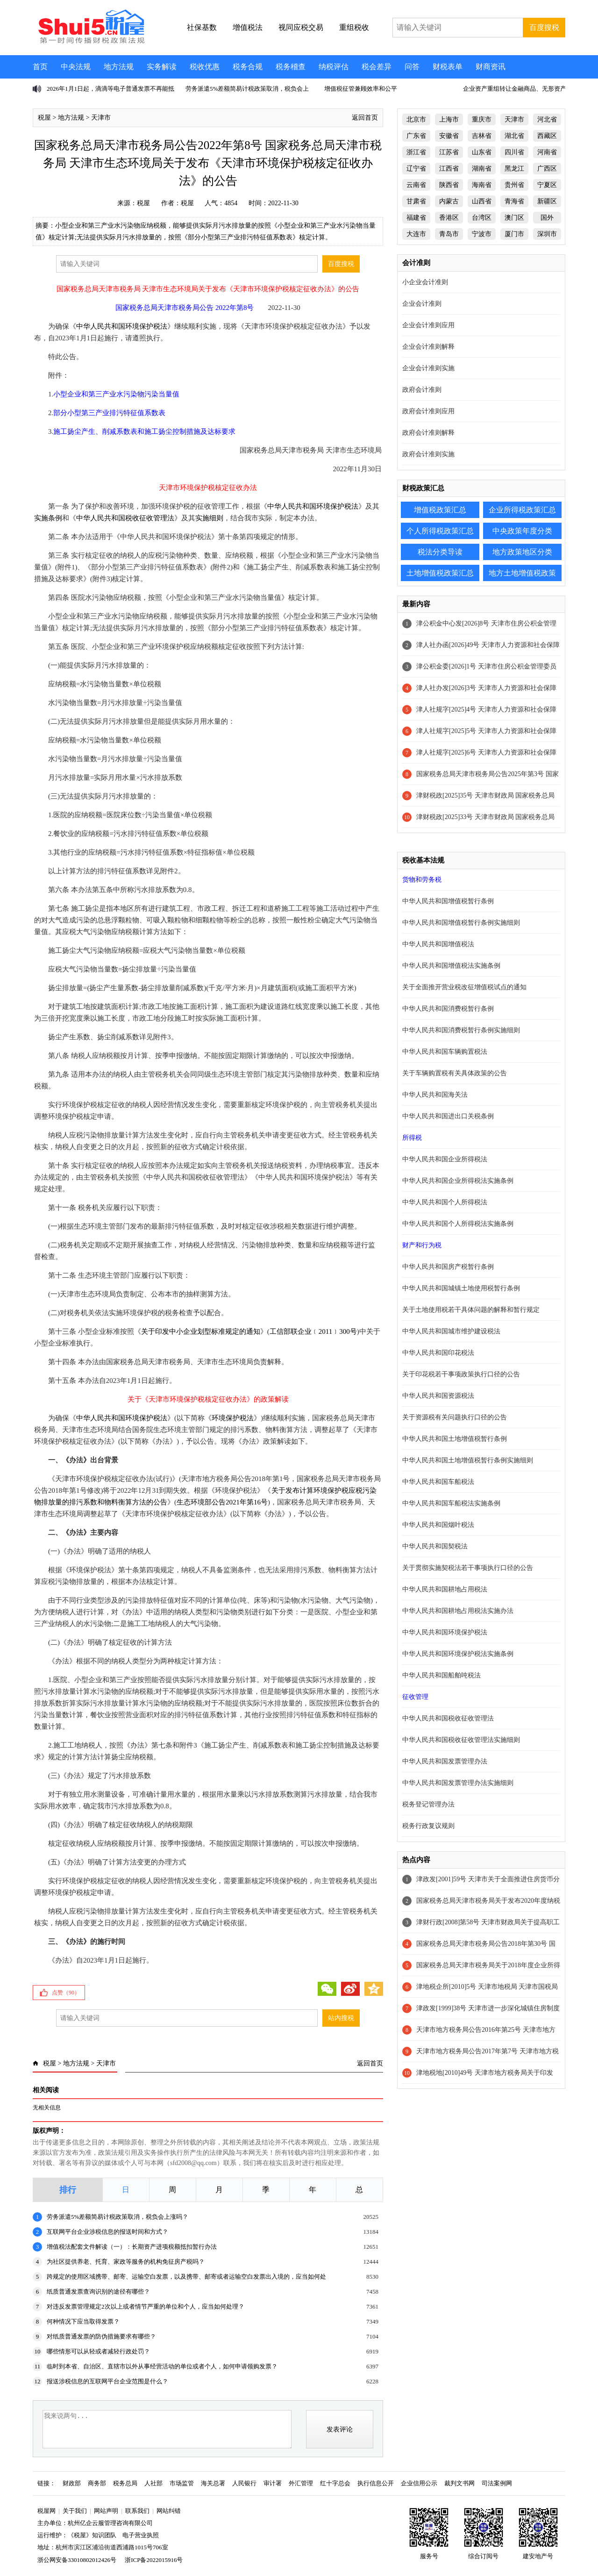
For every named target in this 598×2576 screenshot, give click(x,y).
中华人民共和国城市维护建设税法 (451, 1331)
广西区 (547, 168)
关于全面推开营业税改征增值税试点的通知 (464, 987)
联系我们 (137, 2510)
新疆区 (547, 201)
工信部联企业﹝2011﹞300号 (313, 1331)
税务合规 (248, 67)
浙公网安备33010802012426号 (76, 2559)
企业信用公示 (419, 2483)
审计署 (272, 2483)
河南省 (547, 152)
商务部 (97, 2483)
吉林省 (481, 135)
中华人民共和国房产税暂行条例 (448, 1266)
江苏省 (449, 152)
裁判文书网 (459, 2483)
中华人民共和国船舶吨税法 (441, 1675)
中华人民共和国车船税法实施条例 (451, 1503)
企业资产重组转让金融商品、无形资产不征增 (523, 88)
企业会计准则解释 (428, 346)
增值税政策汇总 (440, 510)
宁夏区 (547, 184)
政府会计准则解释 (428, 432)
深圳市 (547, 233)
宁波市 (481, 233)
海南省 (481, 184)
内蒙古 (449, 201)
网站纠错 (169, 2510)
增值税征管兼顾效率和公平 (360, 88)
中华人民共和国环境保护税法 (121, 326)
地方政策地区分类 (522, 552)
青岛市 (449, 233)
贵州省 (514, 184)
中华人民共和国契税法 (435, 1546)
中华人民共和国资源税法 (438, 1395)
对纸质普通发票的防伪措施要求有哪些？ (101, 2336)
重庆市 (481, 119)
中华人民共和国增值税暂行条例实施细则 (461, 922)
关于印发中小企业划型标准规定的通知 (200, 1331)
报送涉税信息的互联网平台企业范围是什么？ (107, 2381)
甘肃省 (416, 201)
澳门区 (514, 217)
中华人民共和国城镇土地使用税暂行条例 (461, 1288)
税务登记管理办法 (428, 1804)
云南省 (416, 184)
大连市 (416, 233)
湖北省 (514, 135)
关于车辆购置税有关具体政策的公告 (454, 1073)
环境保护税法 (233, 1418)
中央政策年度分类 (522, 531)
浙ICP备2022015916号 (154, 2559)
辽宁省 (416, 168)
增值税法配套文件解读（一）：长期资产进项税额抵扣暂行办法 (132, 2246)
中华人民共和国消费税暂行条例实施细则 (461, 1030)
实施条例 (48, 518)
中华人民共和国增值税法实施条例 (451, 965)
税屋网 (46, 2510)
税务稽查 (291, 67)
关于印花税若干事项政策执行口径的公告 (461, 1374)
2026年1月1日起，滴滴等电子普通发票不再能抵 (110, 88)
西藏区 (547, 135)
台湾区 (481, 217)
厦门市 (514, 233)
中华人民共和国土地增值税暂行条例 (454, 1438)
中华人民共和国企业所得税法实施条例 (457, 1180)
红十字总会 (335, 2483)
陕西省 (449, 184)
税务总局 (125, 2483)
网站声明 (106, 2510)
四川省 (514, 152)
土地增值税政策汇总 (440, 573)
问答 (412, 67)
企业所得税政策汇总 (522, 510)
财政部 (72, 2483)
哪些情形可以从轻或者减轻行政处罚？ (98, 2351)
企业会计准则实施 (428, 368)
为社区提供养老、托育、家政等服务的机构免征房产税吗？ (126, 2261)
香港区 (449, 217)
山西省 (481, 201)
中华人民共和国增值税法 (438, 944)
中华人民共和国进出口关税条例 (448, 1116)
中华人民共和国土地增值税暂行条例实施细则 (467, 1460)
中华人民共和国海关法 (435, 1094)
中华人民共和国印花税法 (438, 1352)
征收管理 (415, 1696)
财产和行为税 (421, 1245)
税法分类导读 (440, 552)
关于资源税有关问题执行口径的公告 (454, 1417)
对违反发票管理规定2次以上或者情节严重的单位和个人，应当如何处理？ (145, 2306)
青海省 (514, 201)
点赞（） (66, 1992)
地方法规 (119, 67)
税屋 (44, 117)
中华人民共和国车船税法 (438, 1481)
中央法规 (76, 67)
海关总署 (213, 2483)
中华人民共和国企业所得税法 (444, 1159)
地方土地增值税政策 (522, 573)
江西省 (449, 168)
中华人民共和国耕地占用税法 (444, 1589)
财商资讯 (490, 67)
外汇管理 (301, 2483)
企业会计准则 (421, 303)
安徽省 (449, 135)
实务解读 (162, 67)
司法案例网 (497, 2483)
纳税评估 (334, 67)
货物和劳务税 (421, 879)
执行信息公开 (375, 2483)
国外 (547, 217)
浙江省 (416, 152)
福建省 (416, 217)
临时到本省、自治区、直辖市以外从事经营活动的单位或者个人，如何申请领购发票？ (162, 2366)
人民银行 (244, 2483)
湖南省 (481, 168)
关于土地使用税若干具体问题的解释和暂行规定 (471, 1309)
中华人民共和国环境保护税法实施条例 (457, 1653)
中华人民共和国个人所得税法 (444, 1202)
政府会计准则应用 (428, 411)
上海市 (449, 119)
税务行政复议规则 (428, 1825)
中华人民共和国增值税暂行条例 (448, 901)
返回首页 (365, 117)
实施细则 (209, 518)
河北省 (547, 119)
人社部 (153, 2483)
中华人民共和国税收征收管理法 (125, 518)
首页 (40, 67)
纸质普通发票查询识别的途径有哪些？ (98, 2291)
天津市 (101, 117)
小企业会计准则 (425, 282)
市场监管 (182, 2483)
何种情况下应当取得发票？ (83, 2321)
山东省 (481, 152)
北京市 (416, 119)
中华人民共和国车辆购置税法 (444, 1051)
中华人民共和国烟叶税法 (438, 1524)
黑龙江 (514, 168)
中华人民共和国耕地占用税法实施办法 (457, 1610)
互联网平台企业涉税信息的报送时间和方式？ (107, 2231)
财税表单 (448, 67)
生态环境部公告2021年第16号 (222, 1502)
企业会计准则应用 (428, 325)
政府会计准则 (421, 389)
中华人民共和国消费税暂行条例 (448, 1008)
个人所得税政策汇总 (440, 531)
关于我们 (75, 2510)
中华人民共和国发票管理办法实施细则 (457, 1782)
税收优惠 (205, 67)
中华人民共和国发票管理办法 (444, 1761)
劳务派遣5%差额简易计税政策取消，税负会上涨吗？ (117, 2216)
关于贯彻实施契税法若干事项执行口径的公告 (467, 1567)
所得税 (412, 1137)
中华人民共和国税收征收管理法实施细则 (461, 1739)
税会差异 (377, 67)
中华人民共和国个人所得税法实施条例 (457, 1223)
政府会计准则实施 (428, 454)
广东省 (416, 135)
